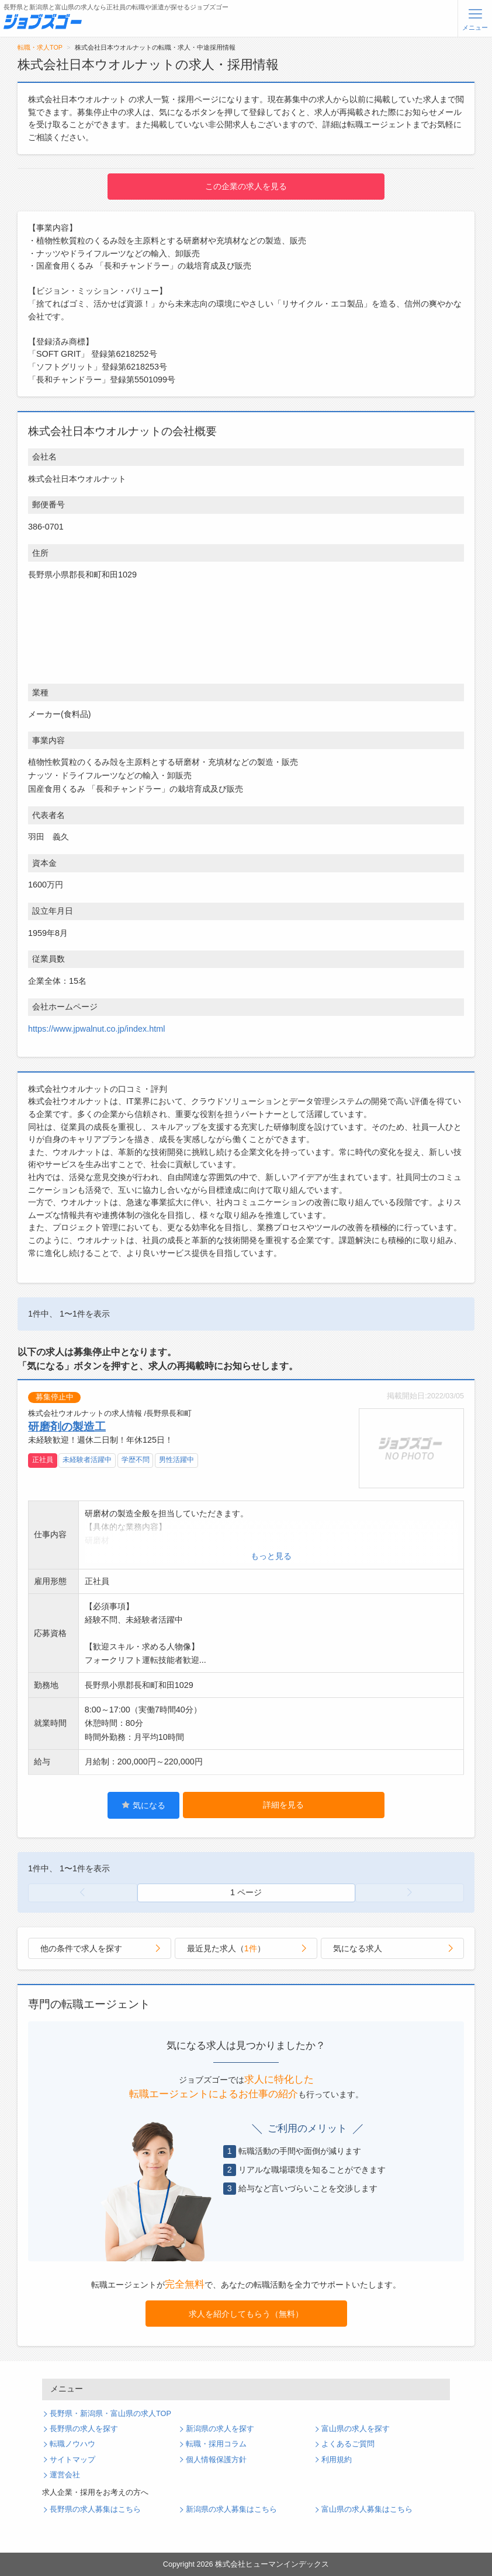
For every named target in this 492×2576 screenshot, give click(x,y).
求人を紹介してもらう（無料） (246, 2314)
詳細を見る (283, 1804)
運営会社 (65, 2475)
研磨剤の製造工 (67, 1426)
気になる (143, 1805)
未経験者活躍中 (87, 1459)
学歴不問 (136, 1459)
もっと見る (271, 1556)
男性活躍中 (176, 1459)
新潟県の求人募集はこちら (231, 2509)
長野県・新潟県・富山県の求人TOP (110, 2414)
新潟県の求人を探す (220, 2429)
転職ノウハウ (72, 2444)
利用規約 (336, 2460)
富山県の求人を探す (355, 2429)
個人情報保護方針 (216, 2460)
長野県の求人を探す (84, 2429)
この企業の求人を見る (246, 186)
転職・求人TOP (40, 47)
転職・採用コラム (216, 2444)
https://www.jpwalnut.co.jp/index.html (96, 1028)
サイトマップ (72, 2460)
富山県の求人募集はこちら (367, 2509)
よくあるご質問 (348, 2444)
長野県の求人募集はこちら (95, 2509)
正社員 (42, 1459)
